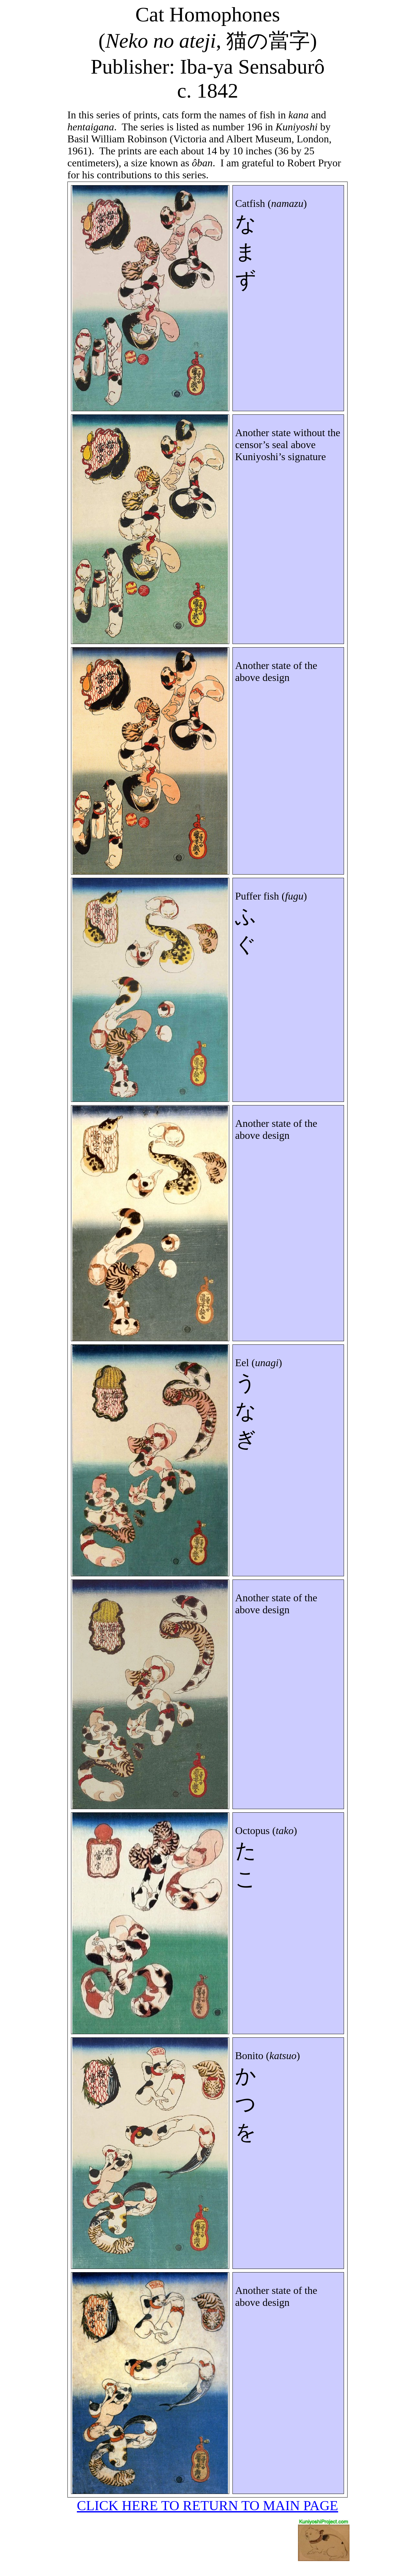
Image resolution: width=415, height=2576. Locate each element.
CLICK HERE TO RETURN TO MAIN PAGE (207, 2505)
